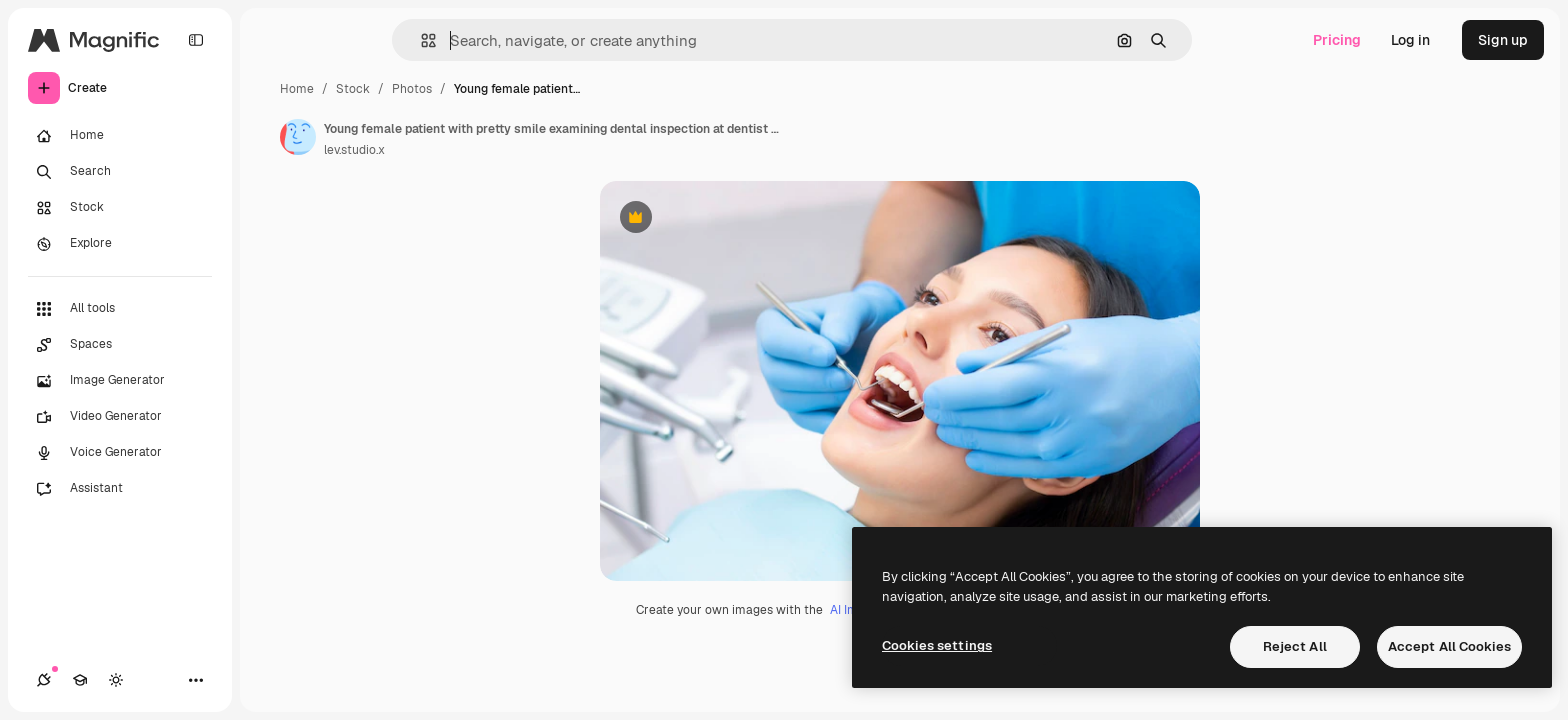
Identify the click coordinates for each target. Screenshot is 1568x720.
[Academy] (80, 680)
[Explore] (120, 244)
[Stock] (120, 208)
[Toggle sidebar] (196, 40)
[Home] (120, 136)
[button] (420, 40)
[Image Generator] (120, 381)
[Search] (120, 172)
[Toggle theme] (116, 680)
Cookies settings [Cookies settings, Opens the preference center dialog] (937, 645)
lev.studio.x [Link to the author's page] (354, 150)
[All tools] (120, 309)
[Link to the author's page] (298, 137)
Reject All (1295, 646)
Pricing (1337, 40)
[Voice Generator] (120, 453)
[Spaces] (120, 345)
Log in (1410, 40)
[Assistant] (120, 489)
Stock (353, 89)
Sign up (1503, 40)
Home (297, 89)
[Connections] (44, 680)
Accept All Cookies (1449, 646)
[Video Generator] (120, 417)
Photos (412, 89)
